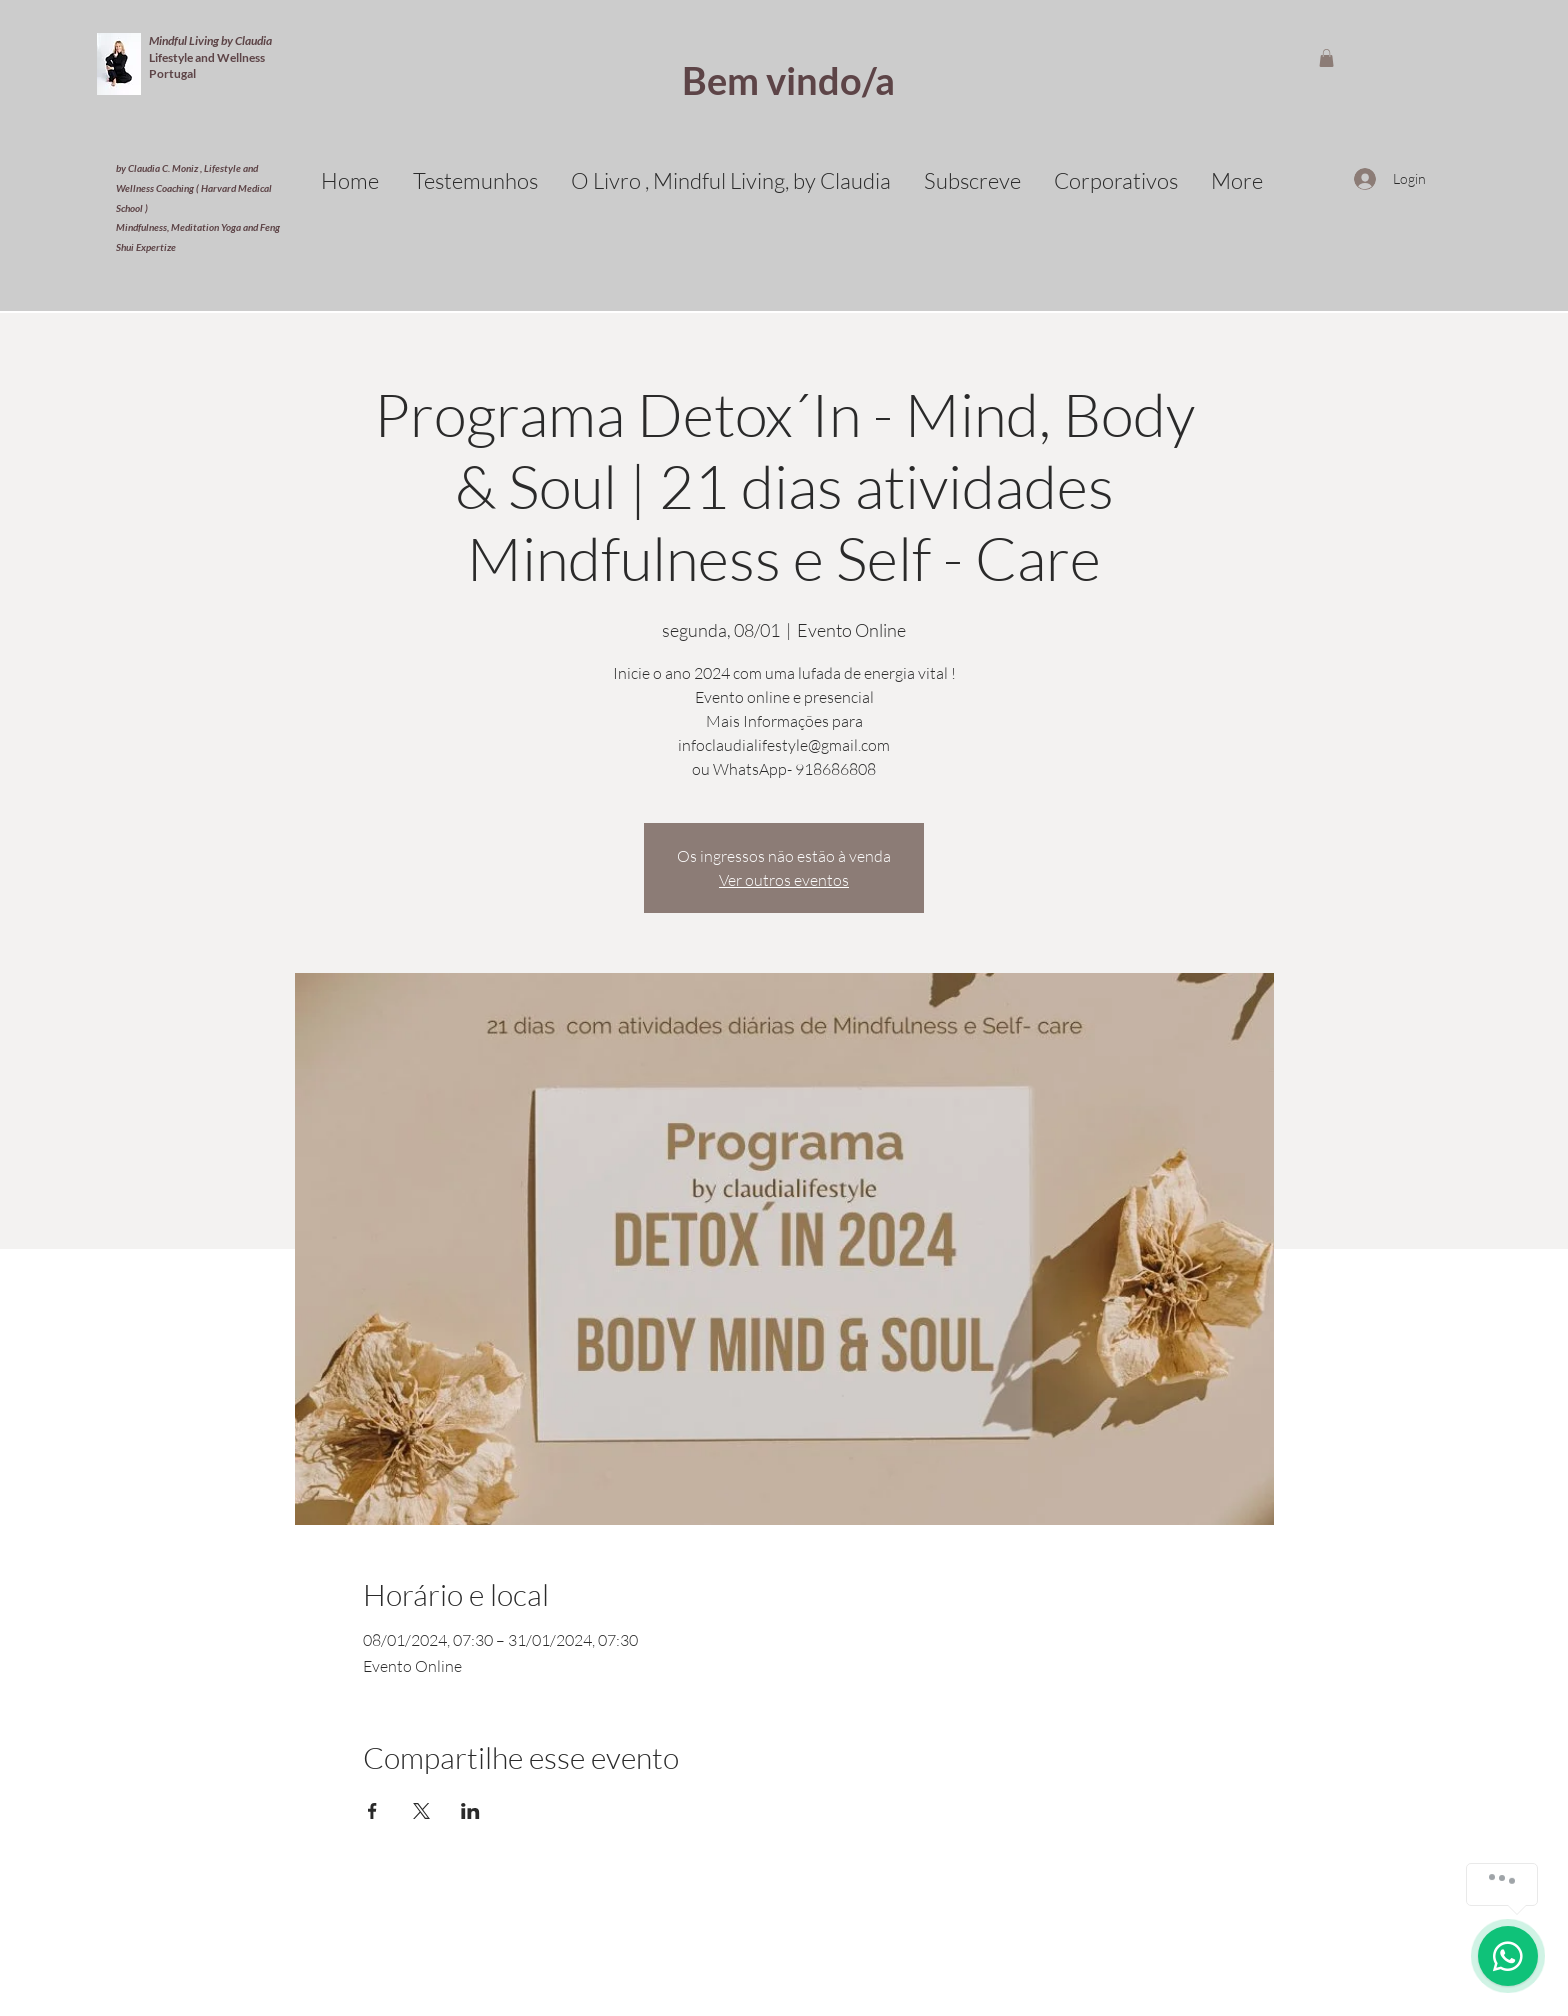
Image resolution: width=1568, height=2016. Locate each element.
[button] (1326, 58)
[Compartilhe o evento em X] (421, 1811)
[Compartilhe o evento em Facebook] (372, 1811)
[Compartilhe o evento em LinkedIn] (470, 1811)
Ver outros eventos (784, 880)
